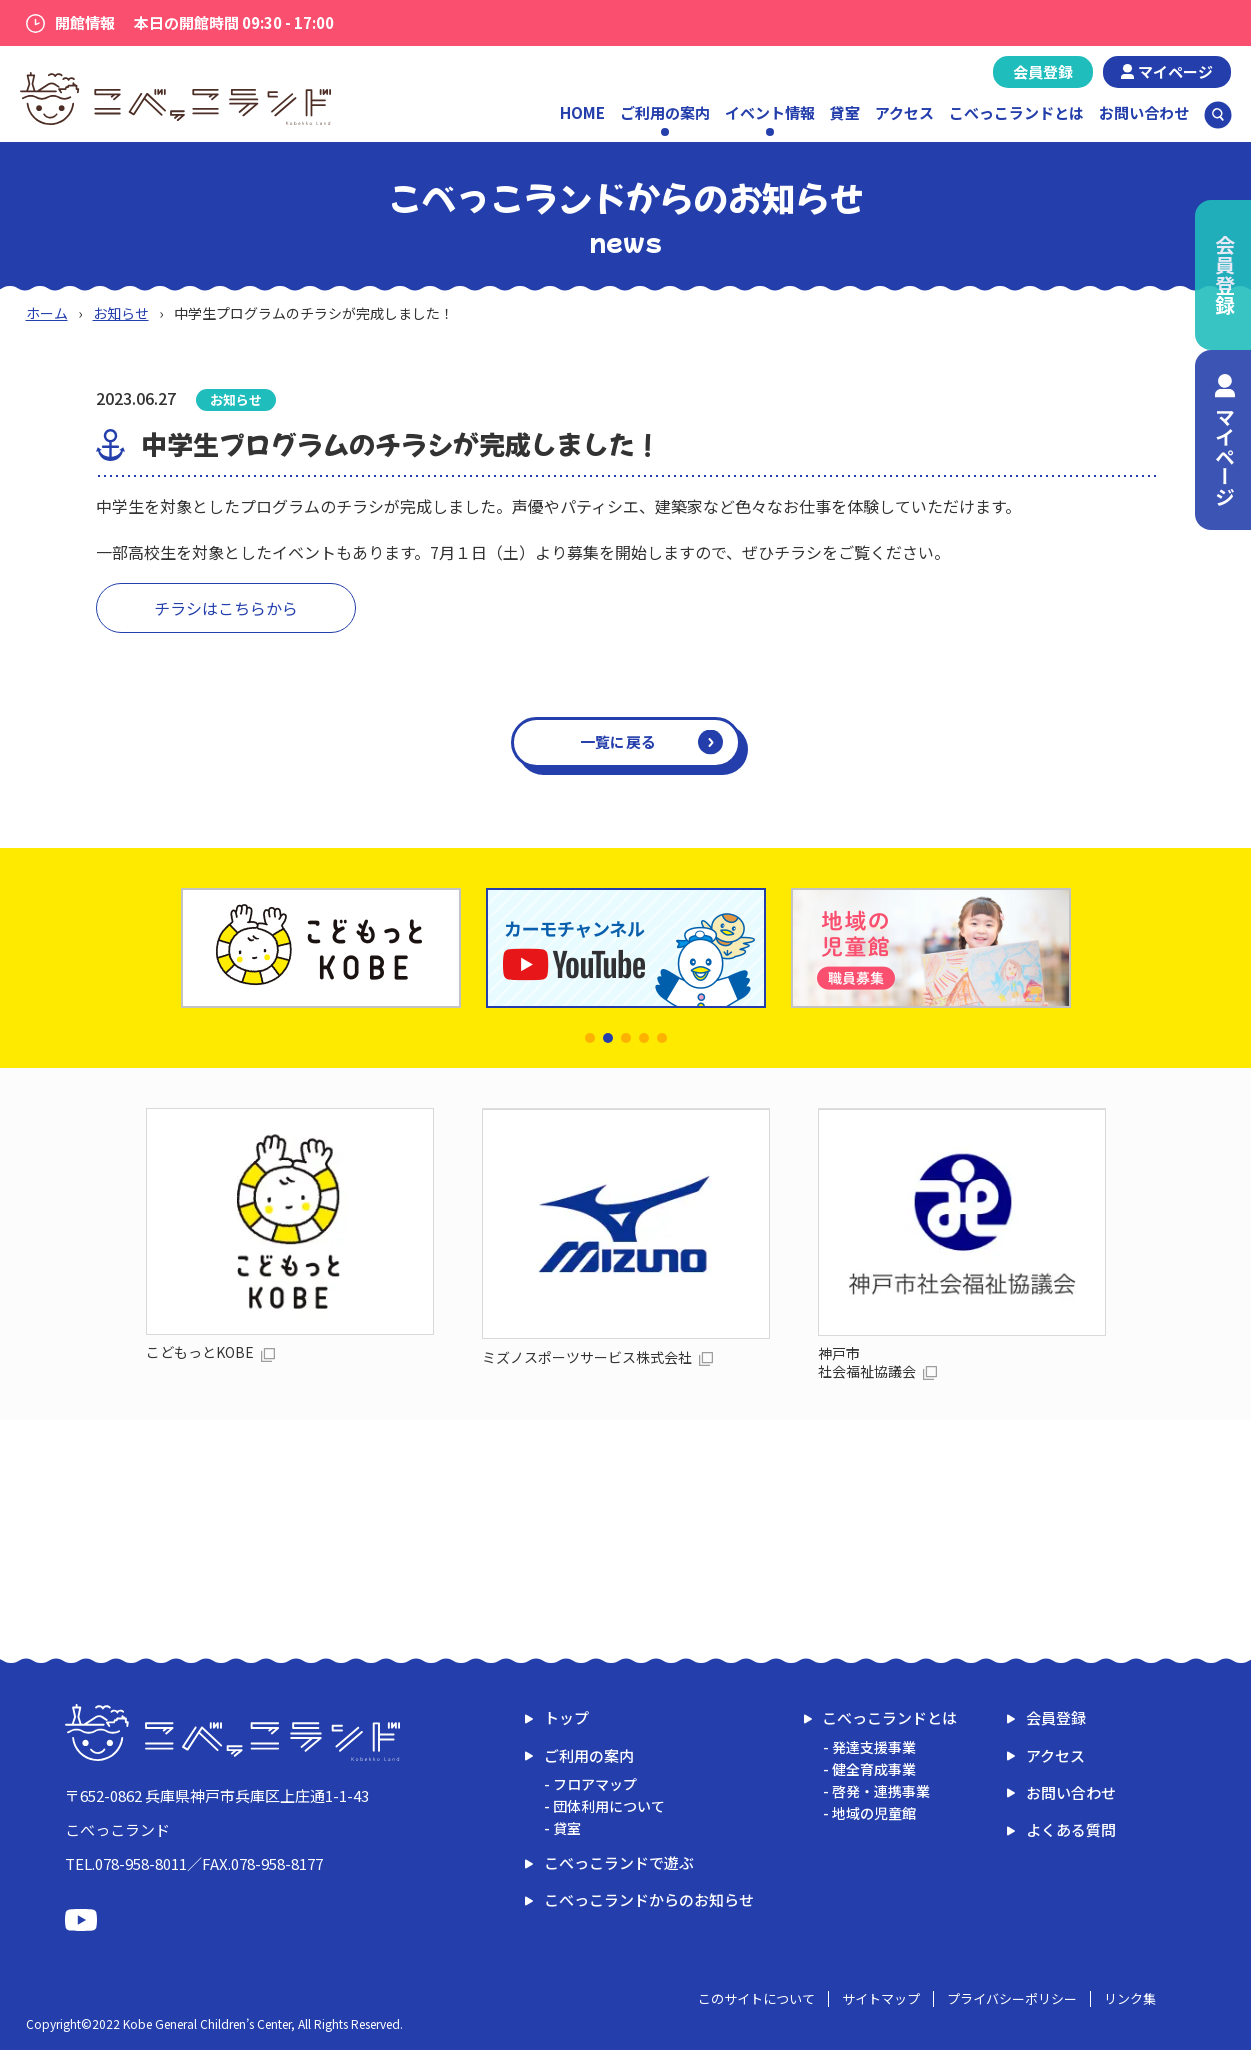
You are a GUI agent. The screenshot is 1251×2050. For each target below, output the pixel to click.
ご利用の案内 (589, 1755)
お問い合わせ (1144, 112)
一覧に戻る (618, 741)
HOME (582, 112)
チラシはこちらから (226, 608)
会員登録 (1043, 71)
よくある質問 (1071, 1829)
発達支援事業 (874, 1747)
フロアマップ (595, 1784)
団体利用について (609, 1806)
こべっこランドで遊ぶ (619, 1862)
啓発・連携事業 (881, 1791)
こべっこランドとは (1016, 112)
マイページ (1175, 71)
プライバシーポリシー (1012, 1998)
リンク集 (1130, 1998)
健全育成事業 (874, 1769)
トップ (566, 1717)
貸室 (845, 112)
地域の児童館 (874, 1813)
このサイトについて (756, 1998)
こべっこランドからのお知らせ (649, 1899)
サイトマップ (881, 1998)
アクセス (904, 112)
